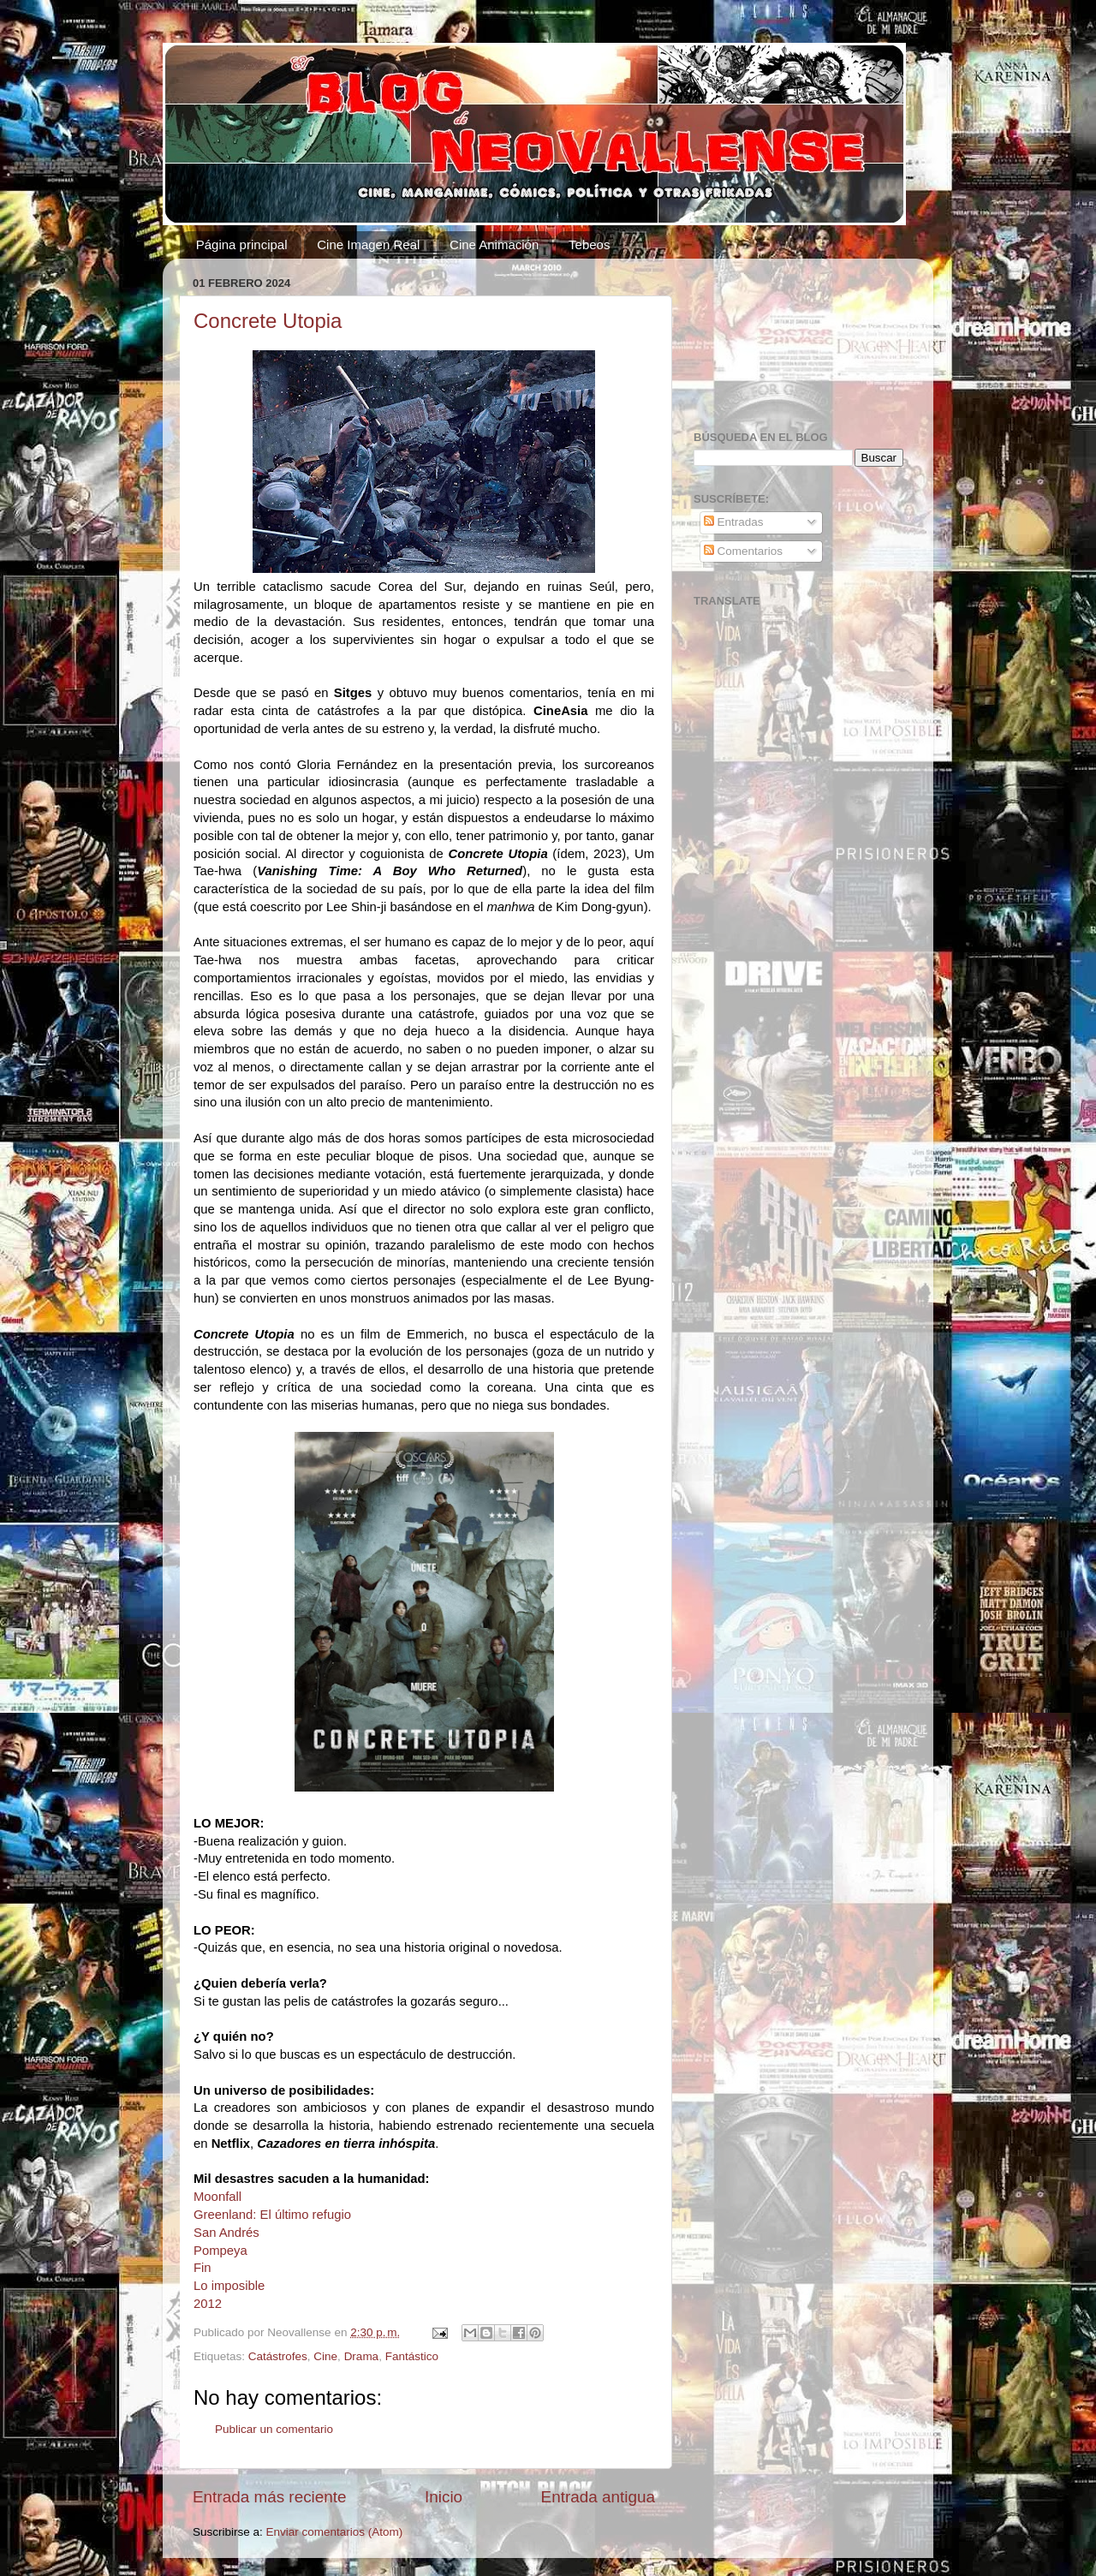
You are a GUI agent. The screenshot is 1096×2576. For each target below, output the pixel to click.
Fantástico (411, 2356)
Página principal (242, 244)
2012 (208, 2304)
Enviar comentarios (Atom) (334, 2531)
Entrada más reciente (270, 2497)
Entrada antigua (598, 2497)
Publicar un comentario (274, 2429)
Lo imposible (229, 2286)
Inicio (443, 2497)
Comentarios (743, 551)
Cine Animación (494, 244)
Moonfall (217, 2196)
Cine (325, 2356)
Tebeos (589, 244)
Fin (202, 2268)
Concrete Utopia (268, 320)
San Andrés (226, 2232)
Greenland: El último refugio (272, 2214)
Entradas (734, 522)
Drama (361, 2356)
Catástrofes (277, 2356)
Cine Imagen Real (368, 244)
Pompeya (220, 2250)
